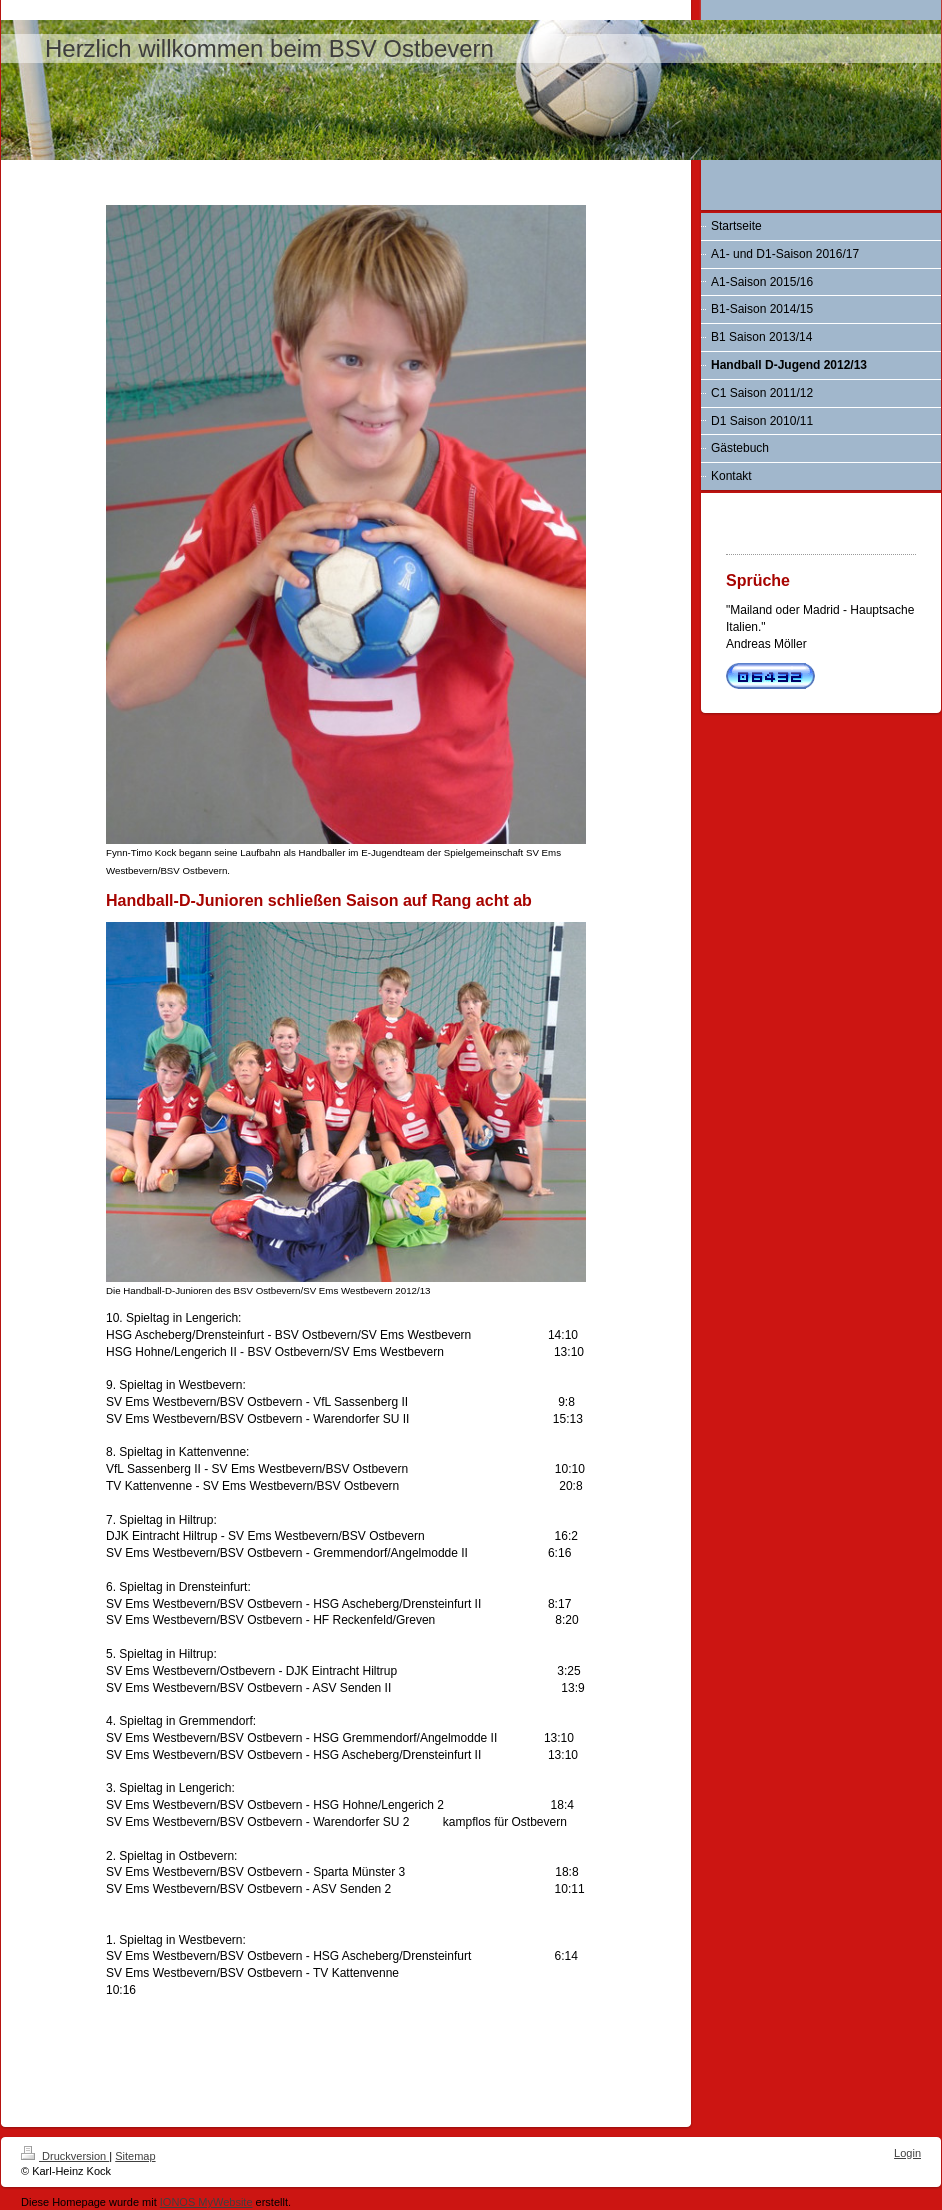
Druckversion (65, 2156)
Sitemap (135, 2156)
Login (907, 2153)
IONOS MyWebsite (206, 2202)
